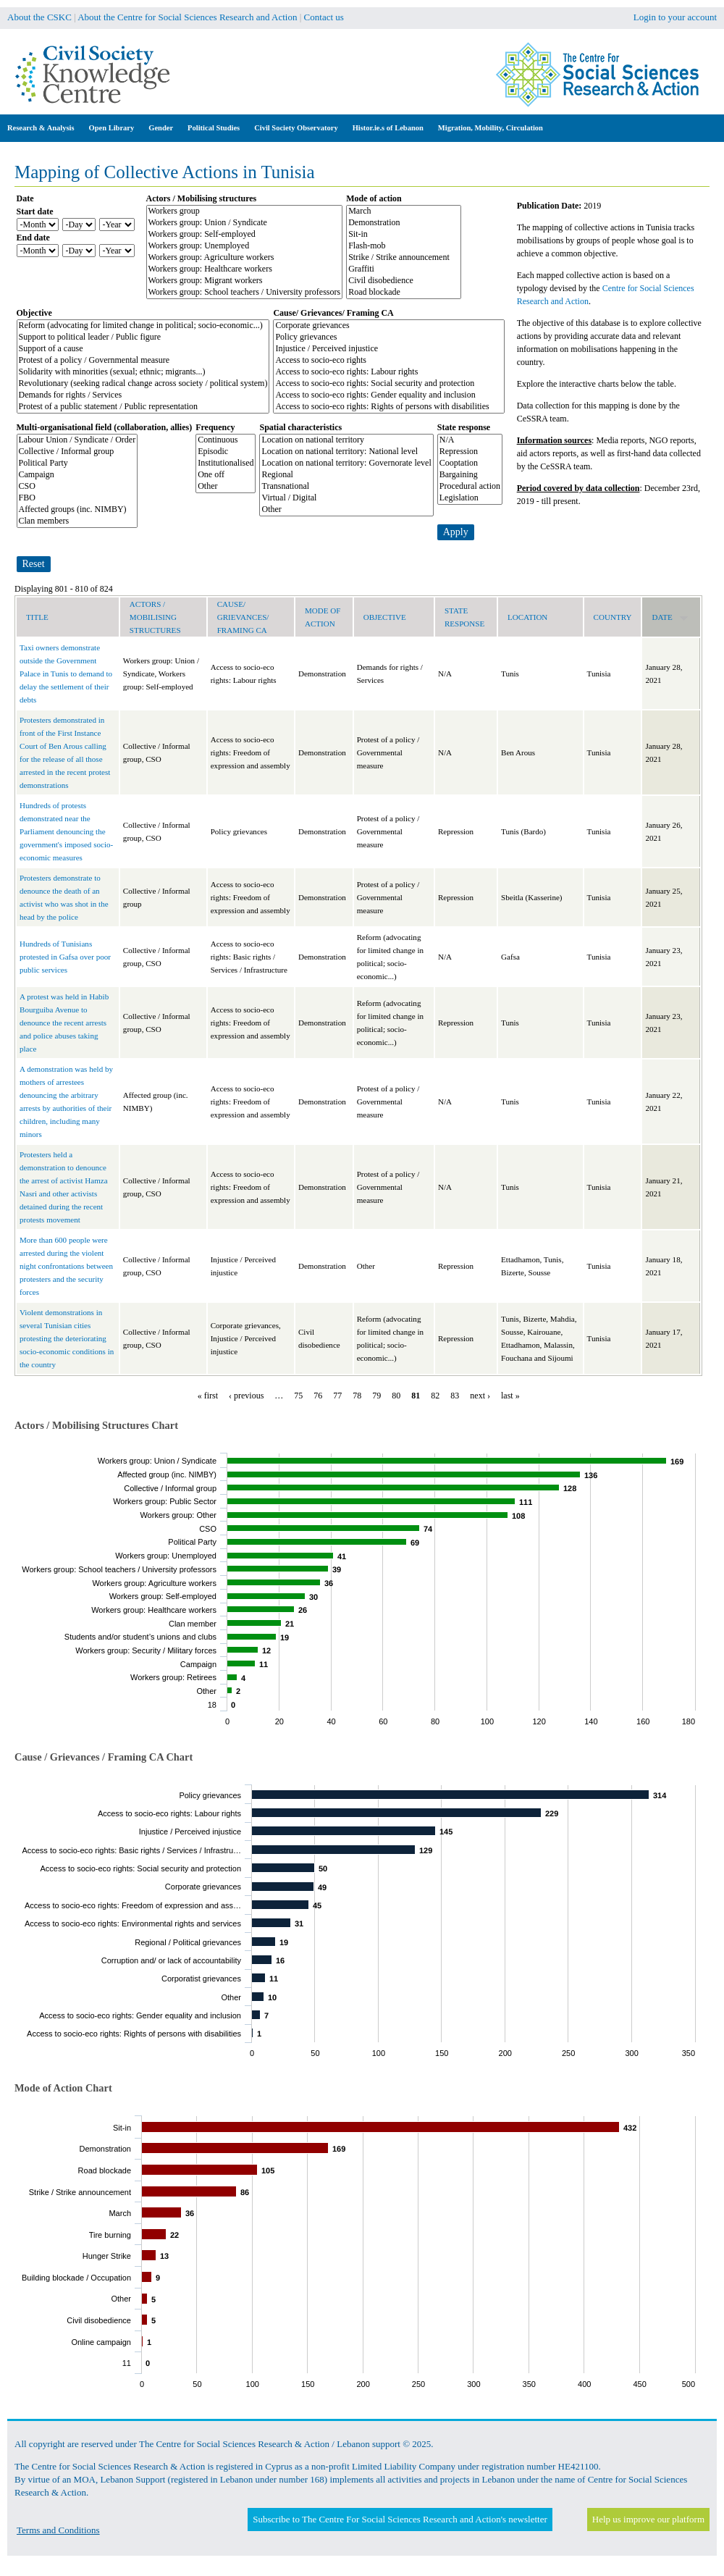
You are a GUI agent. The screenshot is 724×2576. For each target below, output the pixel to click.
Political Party (77, 463)
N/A (470, 440)
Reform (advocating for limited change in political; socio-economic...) (143, 326)
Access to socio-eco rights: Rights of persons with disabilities (389, 407)
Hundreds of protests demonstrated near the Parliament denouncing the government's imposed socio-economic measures (66, 831)
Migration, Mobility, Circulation (490, 128)
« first (208, 1395)
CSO (77, 486)
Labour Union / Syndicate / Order (77, 440)
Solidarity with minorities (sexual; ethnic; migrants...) (143, 372)
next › (480, 1395)
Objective (34, 313)
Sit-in (403, 234)
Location (527, 617)
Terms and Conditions (58, 2530)
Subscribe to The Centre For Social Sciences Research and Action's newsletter (400, 2519)
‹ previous (246, 1395)
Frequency (215, 427)
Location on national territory (346, 440)
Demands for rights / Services (143, 395)
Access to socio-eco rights (389, 360)
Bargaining (470, 475)
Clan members (77, 521)
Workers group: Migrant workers (244, 281)
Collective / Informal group (77, 452)
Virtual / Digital (346, 498)
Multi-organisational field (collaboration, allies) (105, 427)
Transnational (346, 486)
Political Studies (214, 128)
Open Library (112, 128)
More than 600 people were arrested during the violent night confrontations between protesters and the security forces (66, 1265)
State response (463, 427)
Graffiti (403, 269)
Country (613, 617)
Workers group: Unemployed (244, 246)
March (403, 211)
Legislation (470, 498)
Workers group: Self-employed (244, 234)
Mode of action (374, 198)
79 (376, 1395)
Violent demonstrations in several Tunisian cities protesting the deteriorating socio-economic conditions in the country (67, 1338)
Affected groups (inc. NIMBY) (77, 510)
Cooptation (470, 463)
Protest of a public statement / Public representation (143, 407)
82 (435, 1395)
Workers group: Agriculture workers (244, 258)
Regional (346, 475)
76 (317, 1395)
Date (25, 198)
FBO (77, 498)
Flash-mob (403, 246)
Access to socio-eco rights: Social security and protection (389, 384)
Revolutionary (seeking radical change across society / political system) (143, 384)
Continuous (225, 440)
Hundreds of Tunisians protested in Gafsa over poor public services (65, 956)
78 (357, 1395)
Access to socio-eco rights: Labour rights (389, 372)
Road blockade (403, 292)
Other (225, 486)
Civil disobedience (403, 281)
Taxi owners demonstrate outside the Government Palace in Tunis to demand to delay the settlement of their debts (66, 673)
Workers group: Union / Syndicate (244, 223)
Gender (160, 128)
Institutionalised (225, 463)
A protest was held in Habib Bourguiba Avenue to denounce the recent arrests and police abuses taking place (64, 1022)
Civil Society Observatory (295, 128)
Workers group (244, 211)
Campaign (77, 475)
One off (225, 475)
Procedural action (470, 486)
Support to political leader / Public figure (143, 337)
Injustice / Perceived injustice (389, 349)
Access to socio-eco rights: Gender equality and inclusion (389, 395)
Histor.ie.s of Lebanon (388, 128)
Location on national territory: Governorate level (346, 463)
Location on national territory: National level (346, 452)
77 (337, 1395)
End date (33, 237)
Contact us (324, 17)
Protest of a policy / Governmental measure (143, 360)
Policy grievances (389, 337)
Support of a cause (143, 349)
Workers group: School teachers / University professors (244, 292)
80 (396, 1395)
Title (37, 617)
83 (454, 1395)
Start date (35, 211)
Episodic (225, 452)
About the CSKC (39, 17)
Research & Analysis (41, 128)
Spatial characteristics (300, 427)
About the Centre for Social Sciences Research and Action (187, 17)
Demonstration (403, 223)
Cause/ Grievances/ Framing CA (333, 313)
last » (510, 1395)
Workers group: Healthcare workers (244, 269)
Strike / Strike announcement (403, 258)
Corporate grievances (389, 326)
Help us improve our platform (648, 2519)
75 (298, 1395)
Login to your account (675, 17)
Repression (470, 452)
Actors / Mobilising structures (201, 198)
